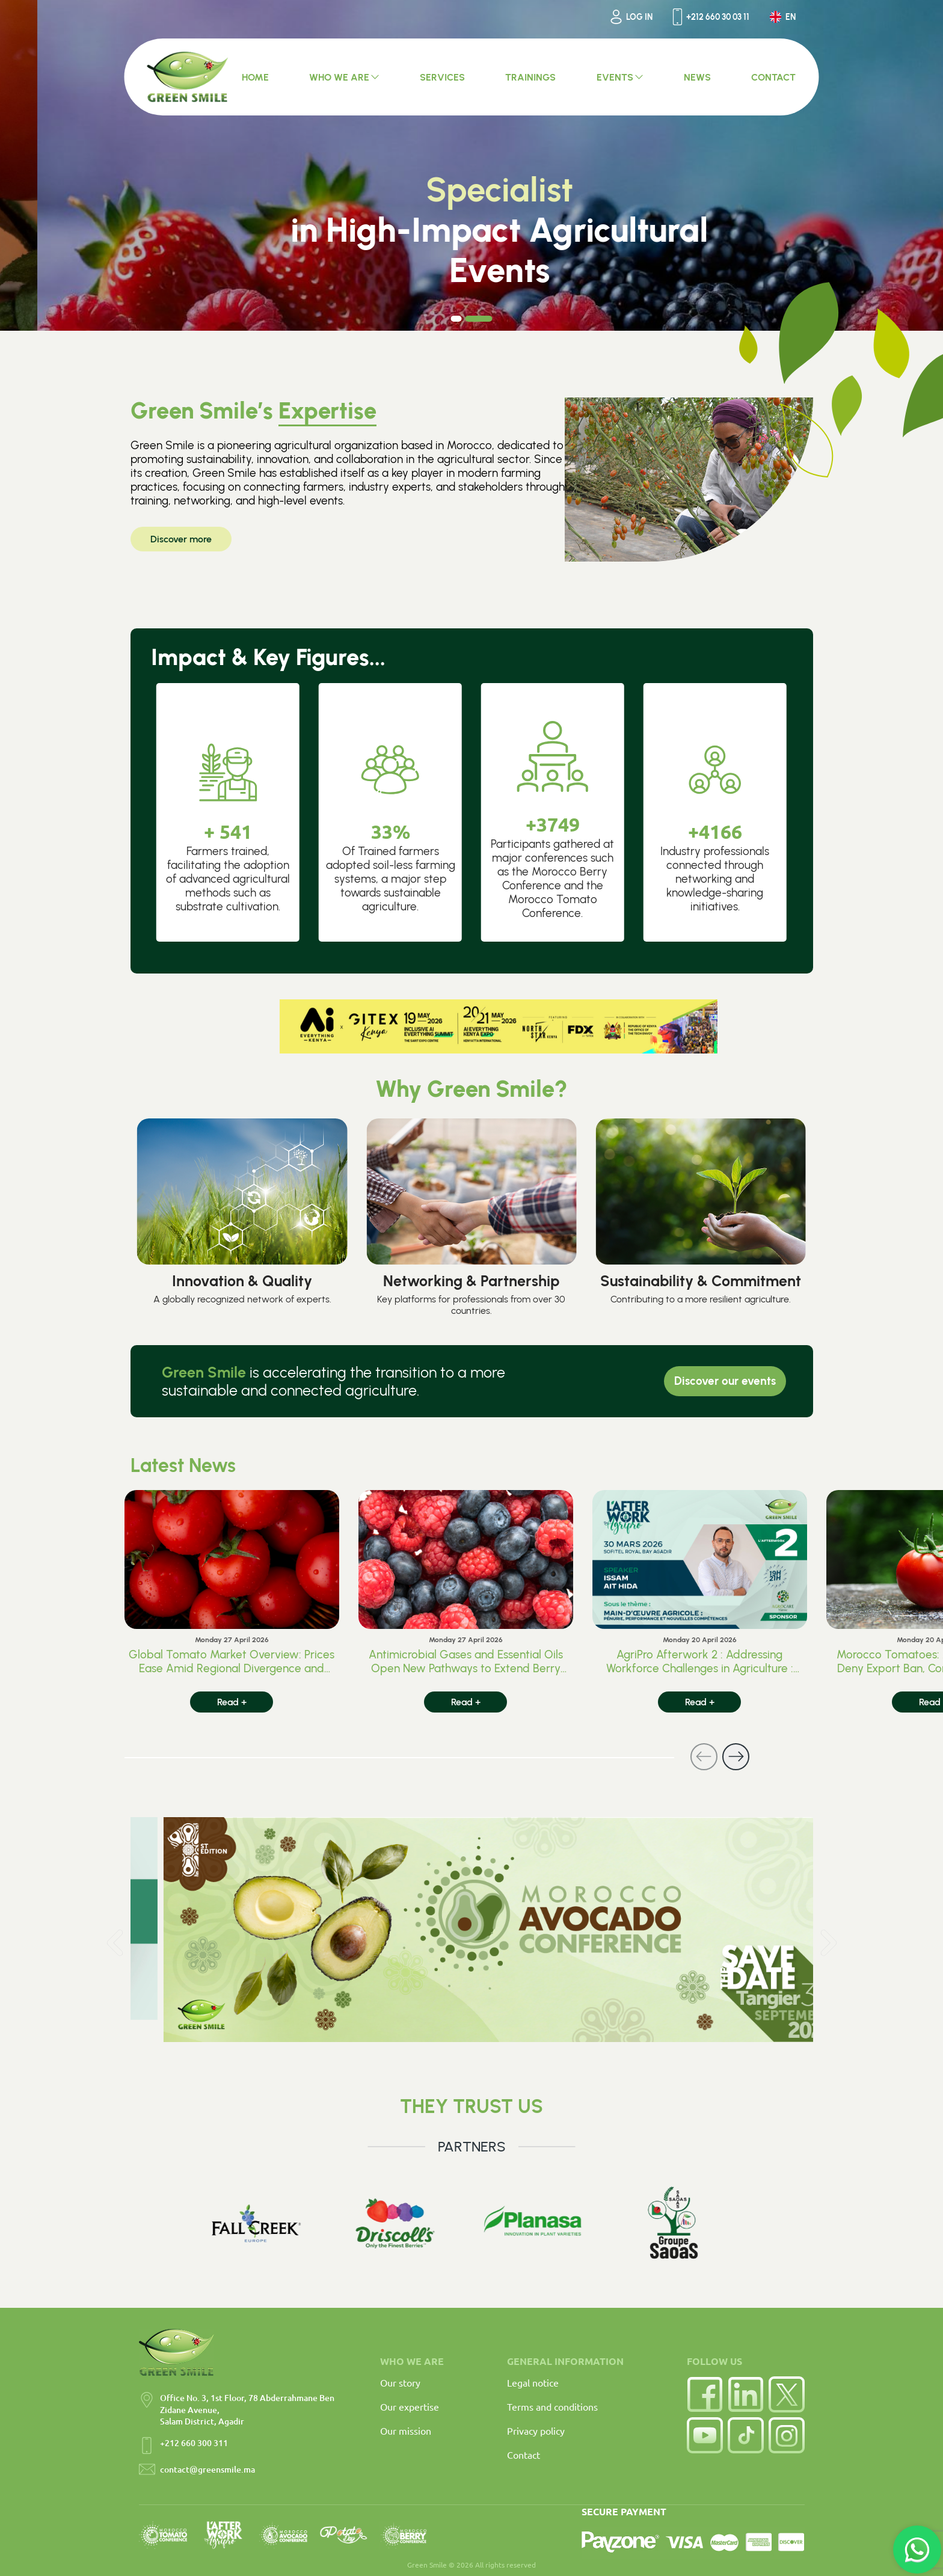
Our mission (405, 2430)
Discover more (181, 539)
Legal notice (533, 2382)
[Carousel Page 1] (456, 319)
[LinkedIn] (746, 2394)
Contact (523, 2455)
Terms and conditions (552, 2406)
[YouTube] (705, 2435)
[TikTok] (746, 2435)
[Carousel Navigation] (437, 1756)
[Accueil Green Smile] (188, 77)
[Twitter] (787, 2394)
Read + (232, 1702)
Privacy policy (536, 2430)
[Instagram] (787, 2435)
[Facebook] (705, 2394)
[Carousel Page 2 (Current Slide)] (479, 319)
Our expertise (409, 2406)
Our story (400, 2382)
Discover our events (725, 1381)
